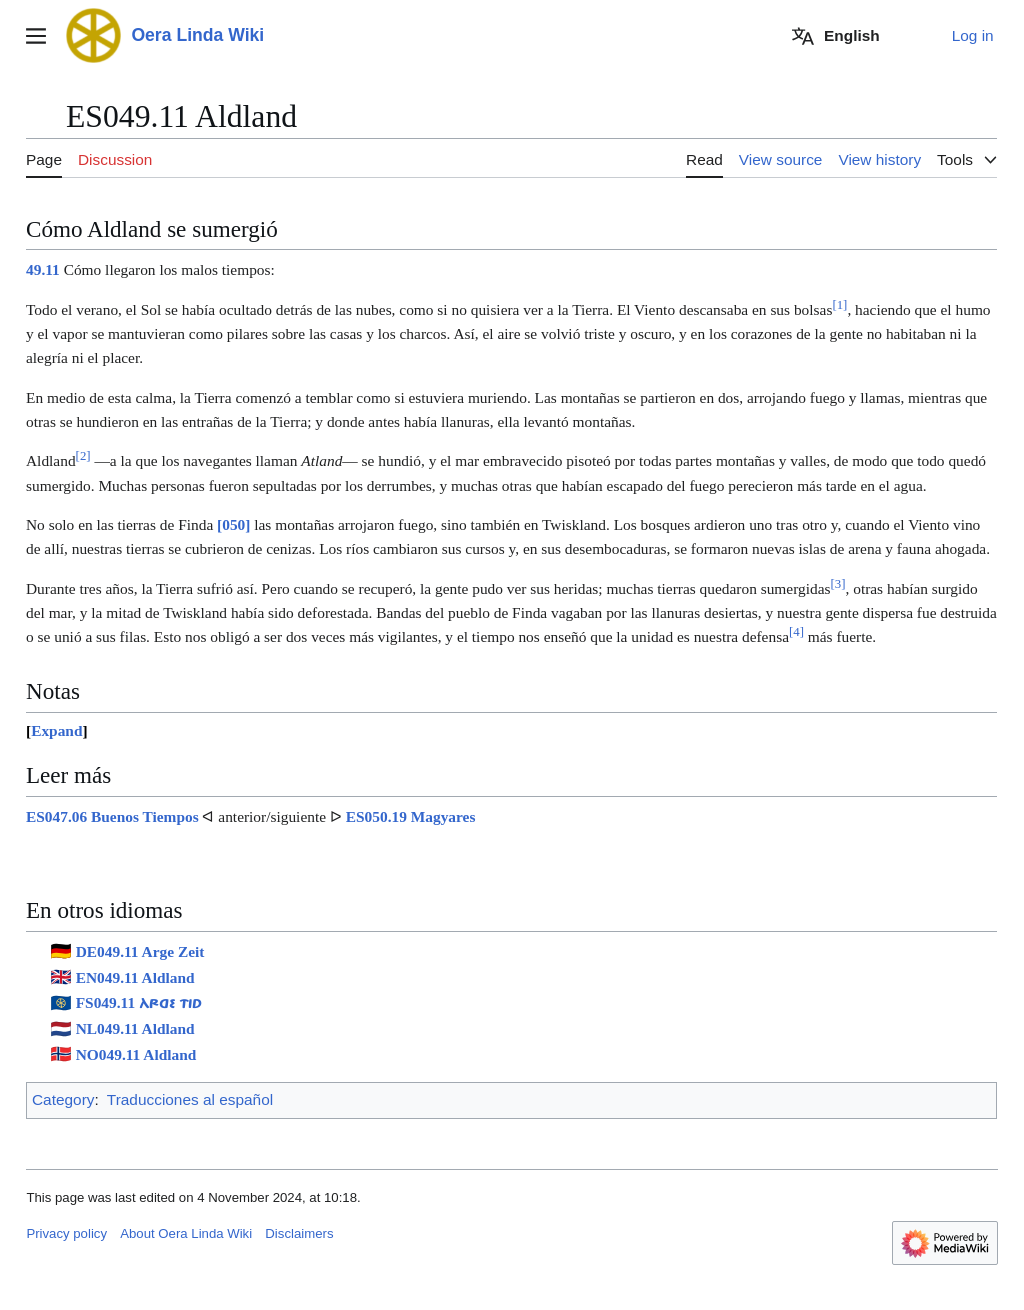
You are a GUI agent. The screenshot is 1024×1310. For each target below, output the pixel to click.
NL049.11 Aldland (135, 1028)
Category (63, 1099)
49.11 (43, 269)
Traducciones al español (190, 1099)
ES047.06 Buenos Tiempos (112, 816)
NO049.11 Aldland (136, 1054)
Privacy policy (66, 1233)
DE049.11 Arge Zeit (140, 951)
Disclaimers (299, 1233)
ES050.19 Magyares (411, 816)
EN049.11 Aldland (135, 977)
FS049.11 (138, 1002)
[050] (233, 524)
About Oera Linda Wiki (186, 1233)
